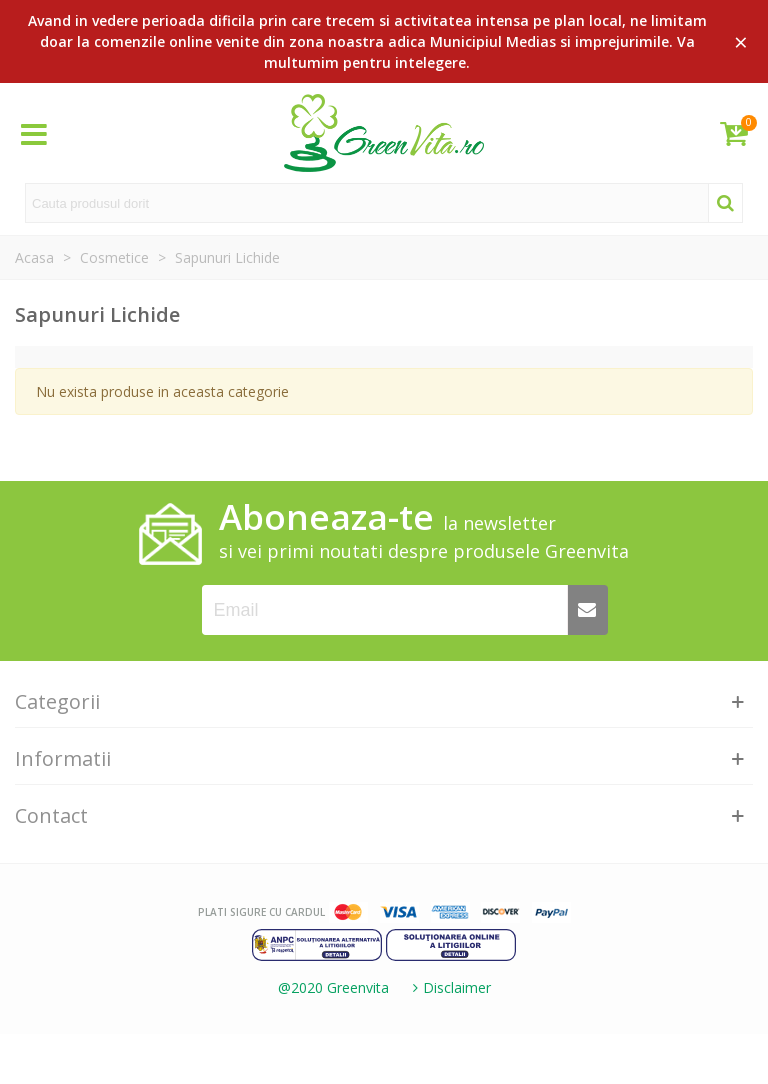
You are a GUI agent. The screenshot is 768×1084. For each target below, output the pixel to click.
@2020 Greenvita (333, 987)
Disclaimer (450, 987)
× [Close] (741, 41)
